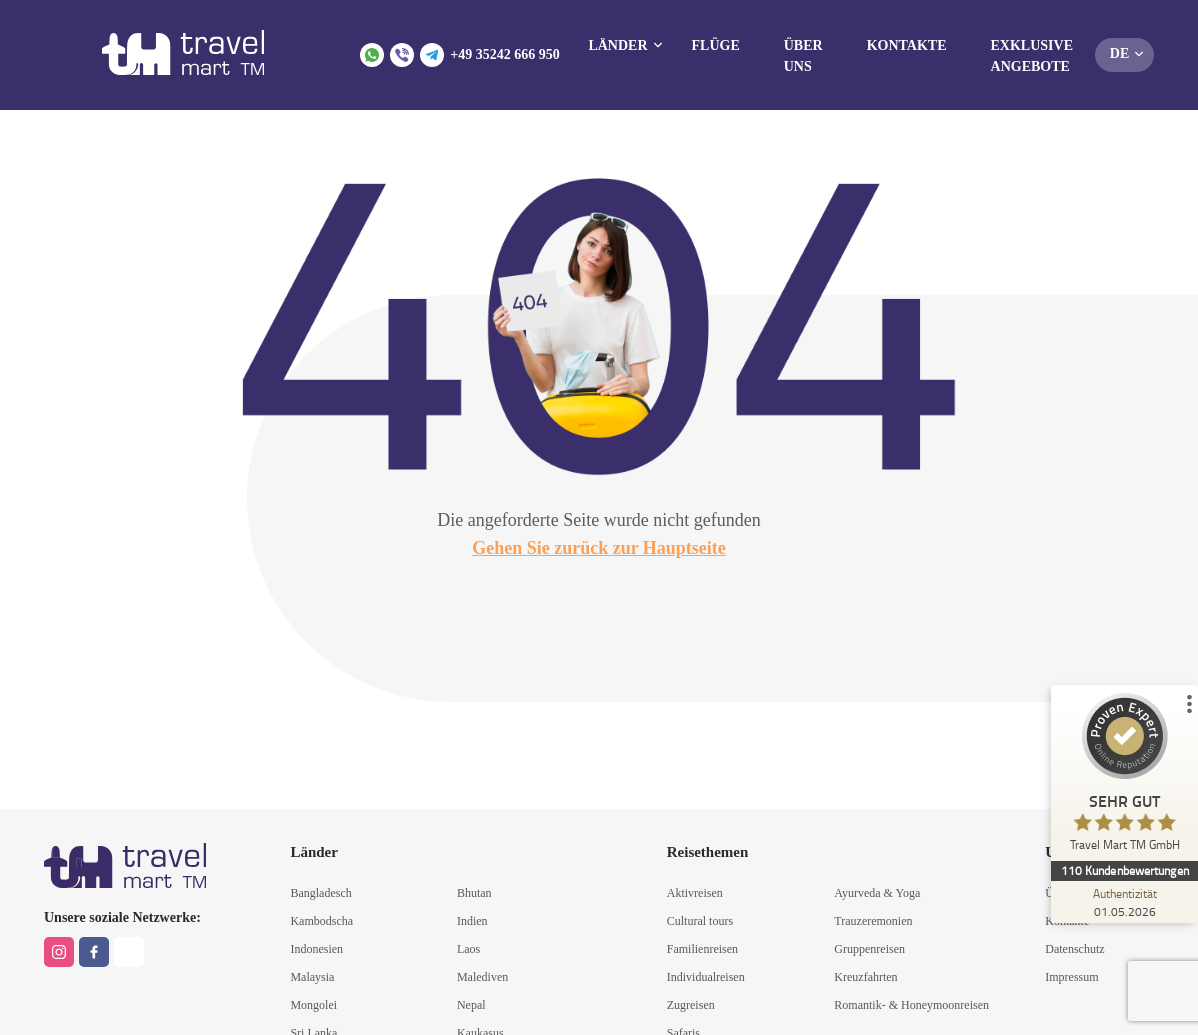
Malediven (482, 977)
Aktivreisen (695, 893)
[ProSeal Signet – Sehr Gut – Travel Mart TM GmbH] (1123, 777)
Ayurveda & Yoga (877, 893)
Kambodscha (321, 921)
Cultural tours (700, 921)
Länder (617, 45)
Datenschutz (1074, 949)
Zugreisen (691, 1005)
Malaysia (312, 977)
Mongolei (313, 1005)
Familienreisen (702, 949)
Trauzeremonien (873, 921)
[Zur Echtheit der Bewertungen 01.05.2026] (1123, 902)
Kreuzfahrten (865, 977)
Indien (472, 921)
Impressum (1071, 977)
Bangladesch (320, 893)
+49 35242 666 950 (504, 54)
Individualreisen (706, 977)
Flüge (716, 45)
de (1119, 53)
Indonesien (316, 949)
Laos (468, 949)
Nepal (471, 1005)
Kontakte (907, 45)
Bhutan (474, 893)
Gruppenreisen (869, 949)
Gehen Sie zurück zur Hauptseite (599, 548)
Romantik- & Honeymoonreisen (911, 1005)
